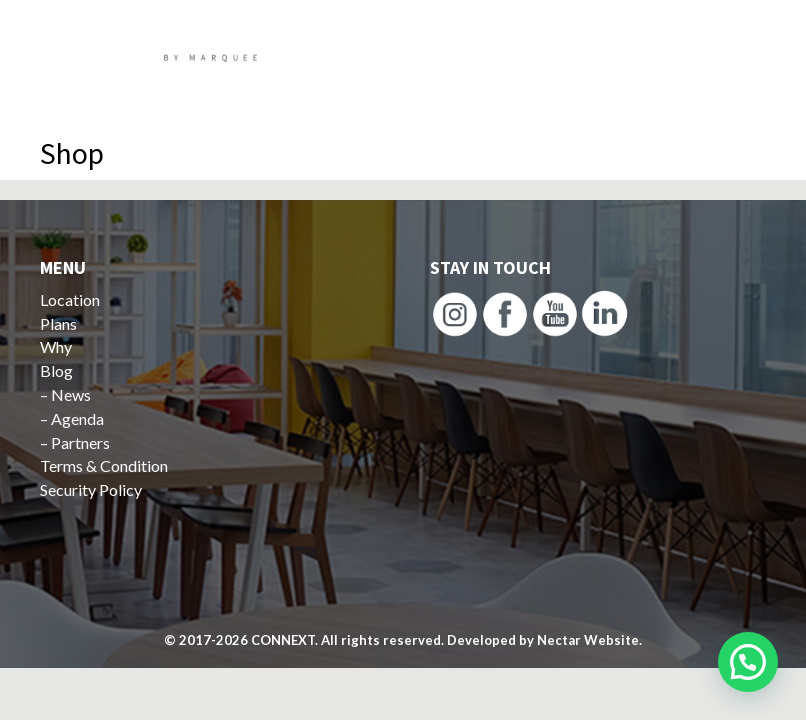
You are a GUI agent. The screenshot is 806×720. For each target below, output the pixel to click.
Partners (80, 442)
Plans (58, 323)
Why (56, 346)
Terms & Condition (104, 465)
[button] (748, 662)
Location (70, 299)
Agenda (77, 418)
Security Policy (91, 489)
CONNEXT (283, 640)
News (71, 394)
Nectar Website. (589, 640)
